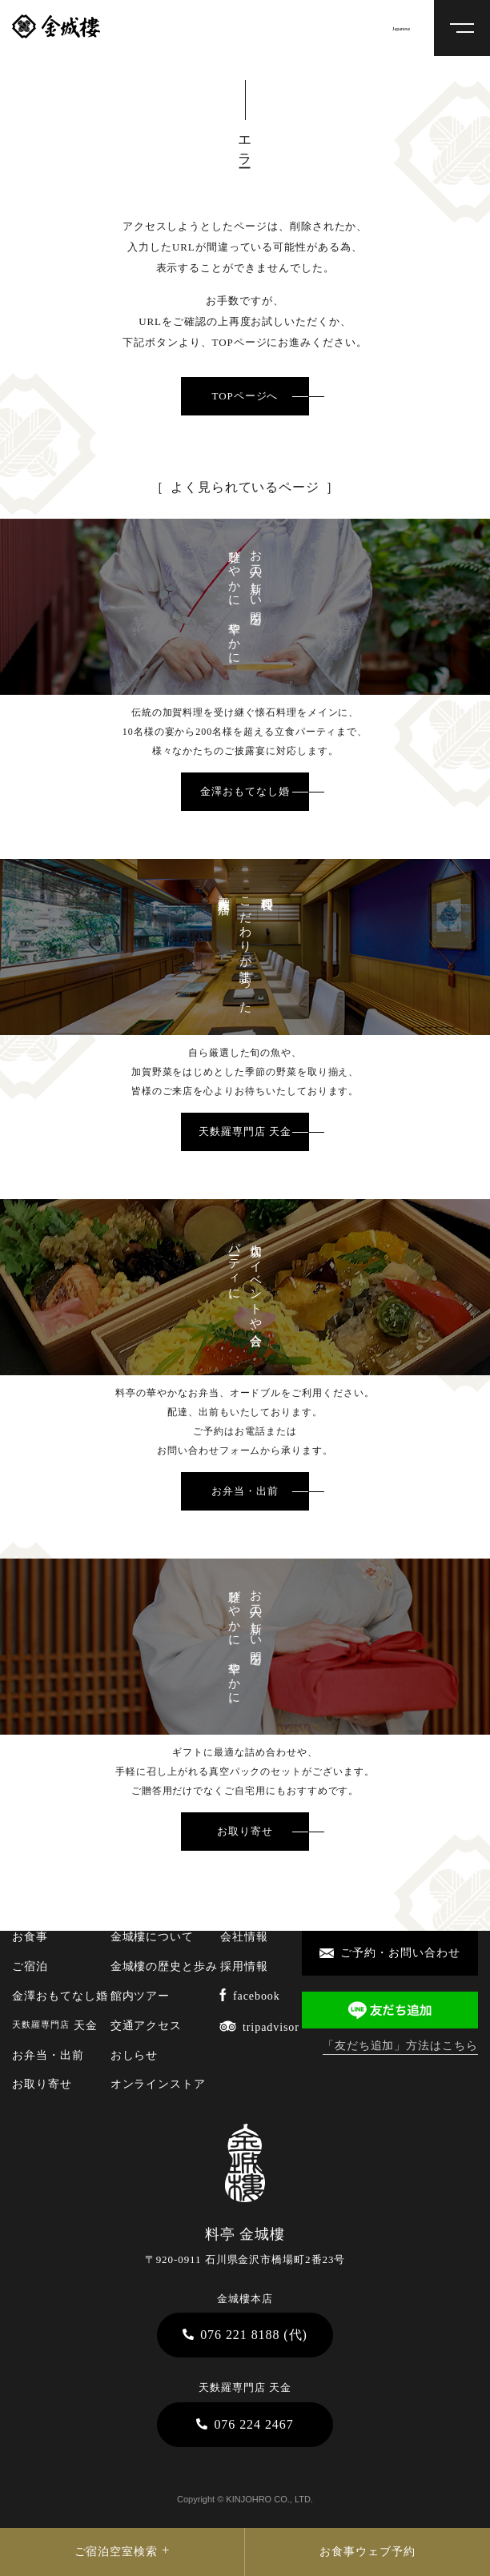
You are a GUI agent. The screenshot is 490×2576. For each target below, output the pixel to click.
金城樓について (152, 1937)
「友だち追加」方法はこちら (400, 2046)
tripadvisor (259, 2027)
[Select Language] (409, 28)
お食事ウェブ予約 (367, 2552)
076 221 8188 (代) (245, 2334)
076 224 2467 (244, 2424)
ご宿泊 (30, 1966)
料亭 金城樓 (56, 26)
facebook (249, 1996)
